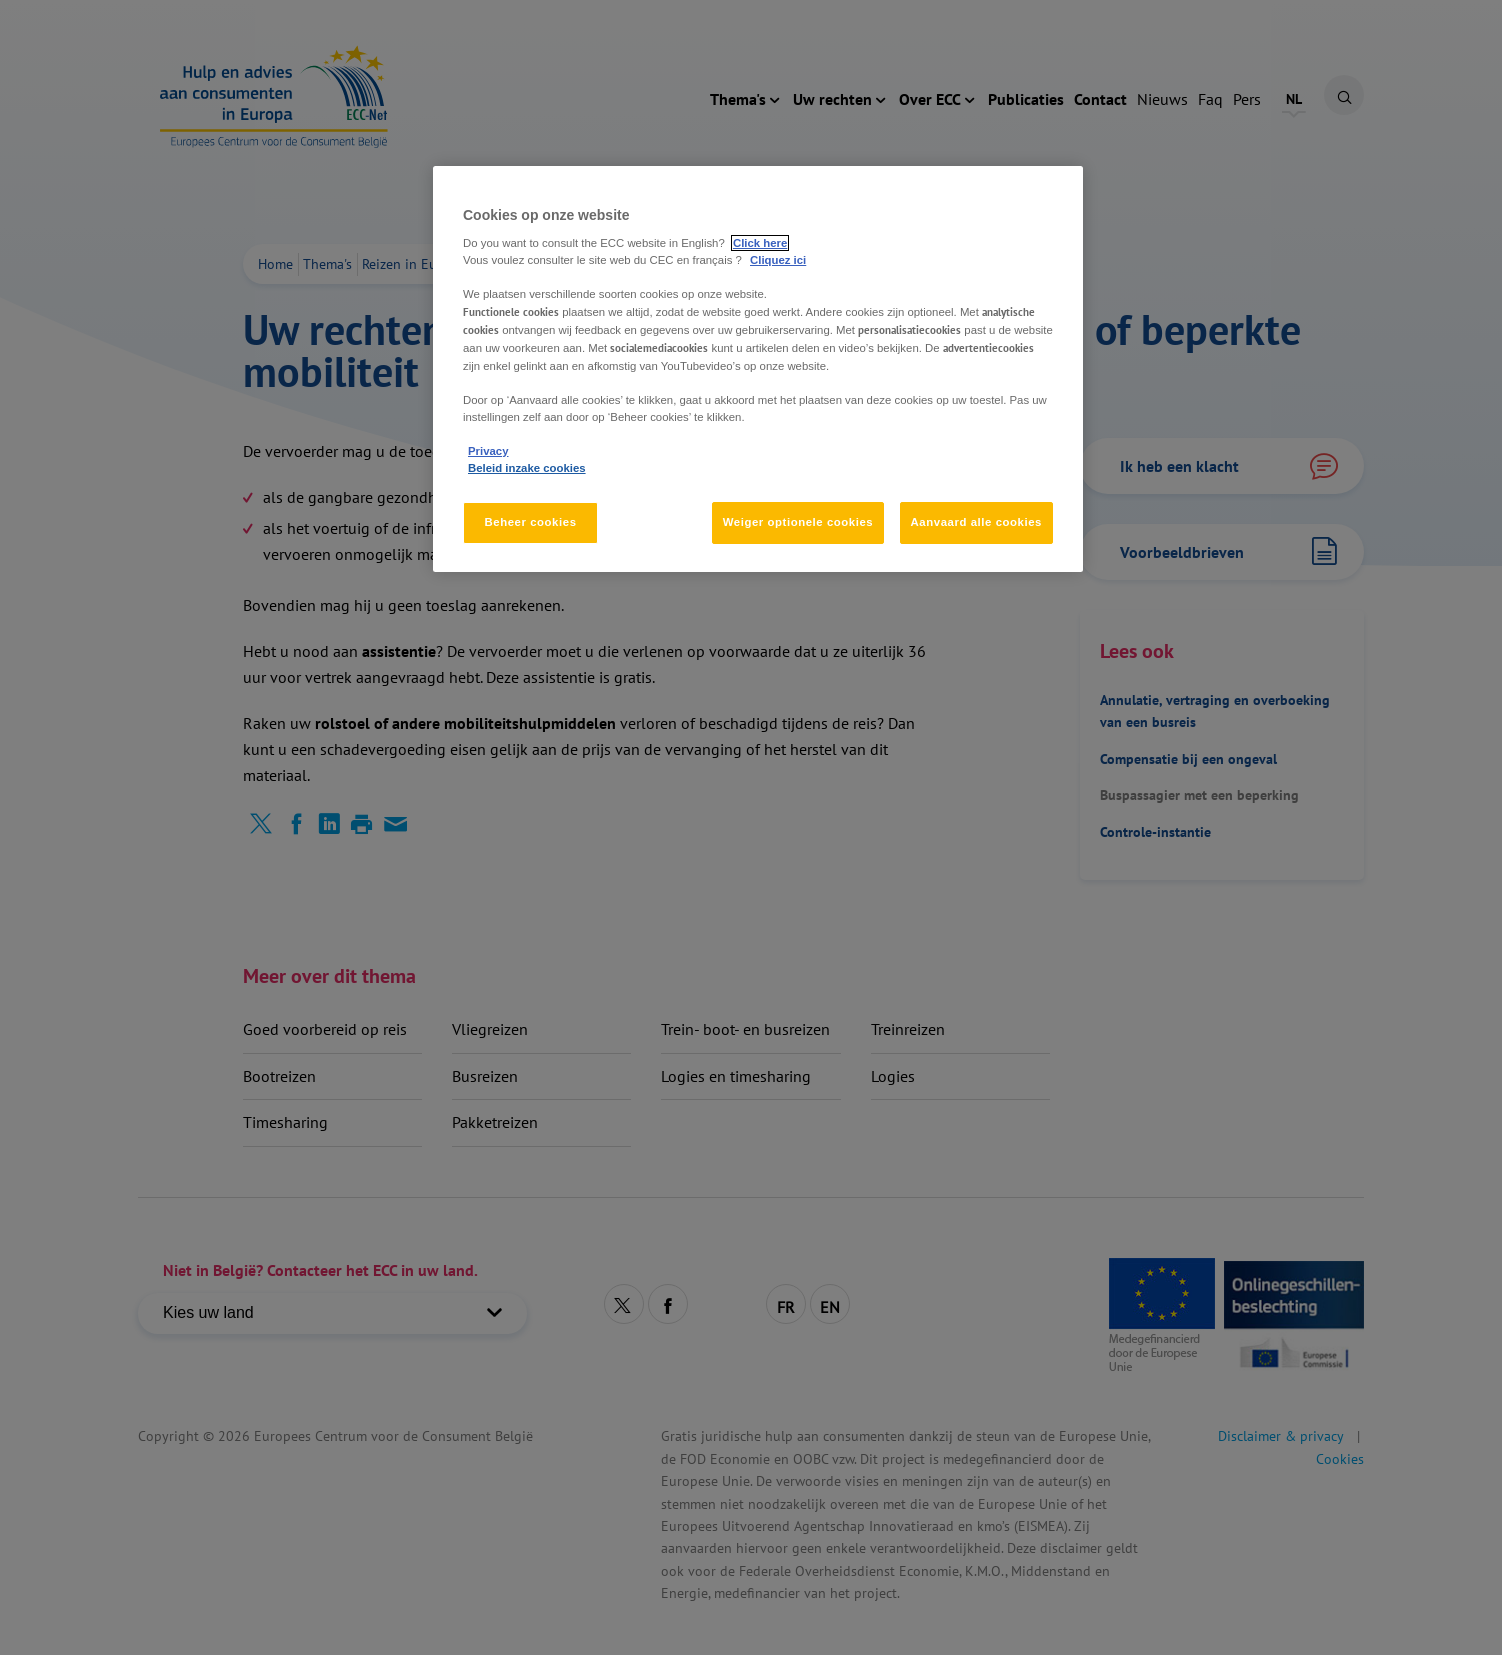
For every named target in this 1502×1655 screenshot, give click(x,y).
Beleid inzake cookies (527, 468)
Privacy (488, 451)
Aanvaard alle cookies (976, 522)
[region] (758, 369)
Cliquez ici (778, 260)
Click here (760, 243)
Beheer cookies (530, 522)
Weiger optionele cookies (798, 522)
